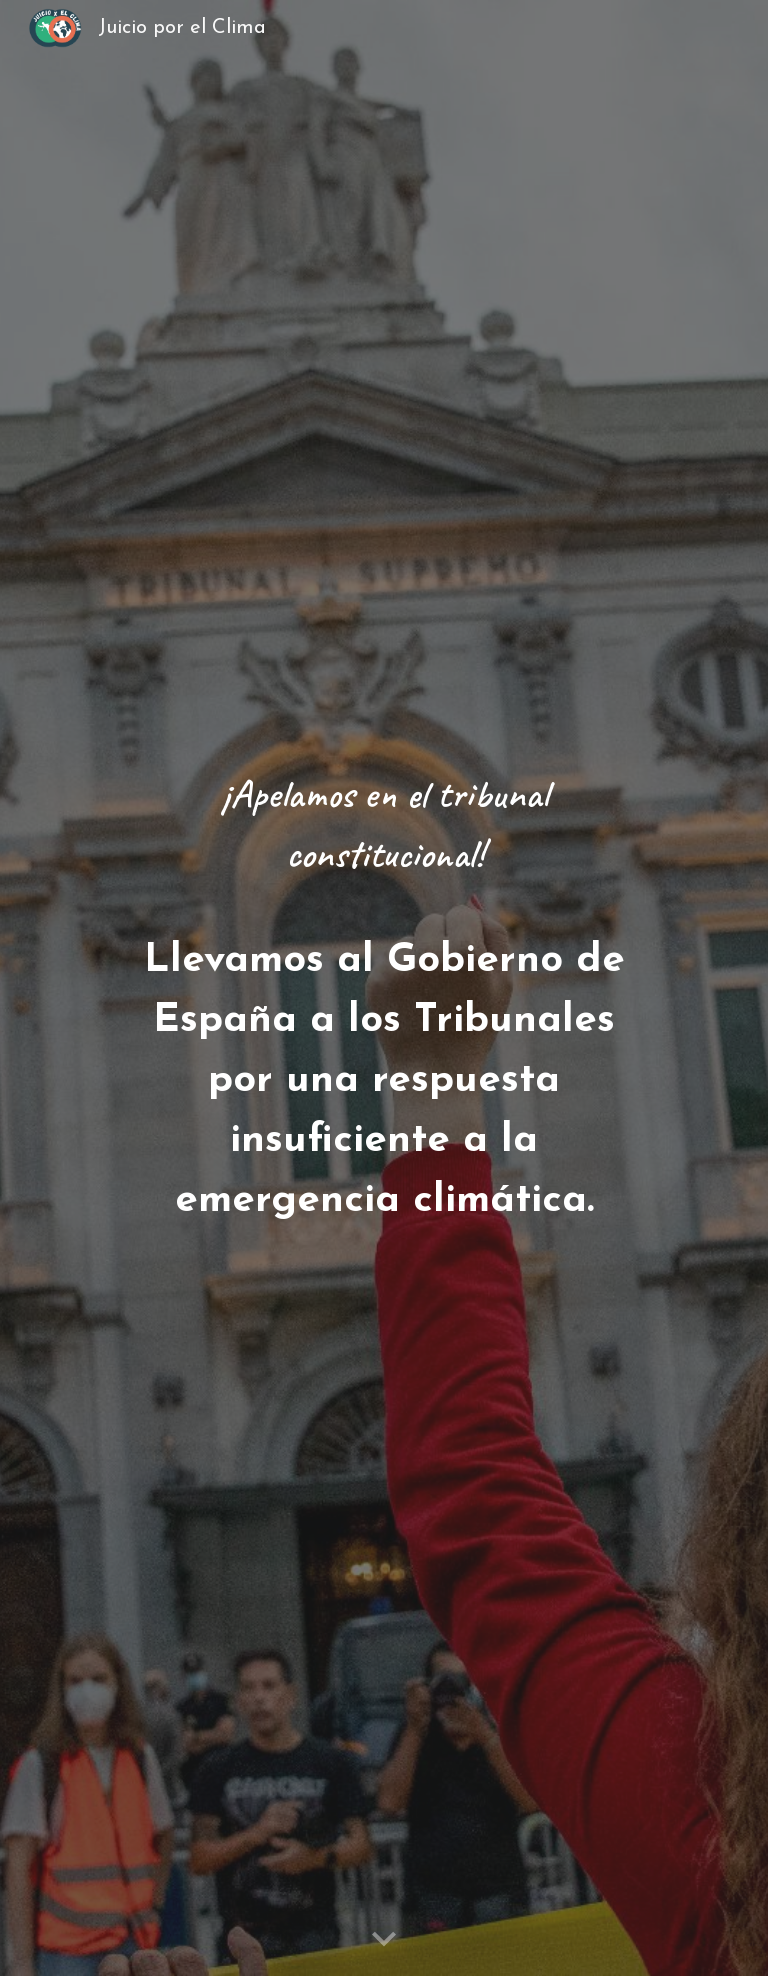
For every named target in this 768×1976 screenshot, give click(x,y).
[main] (383, 988)
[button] (384, 1940)
